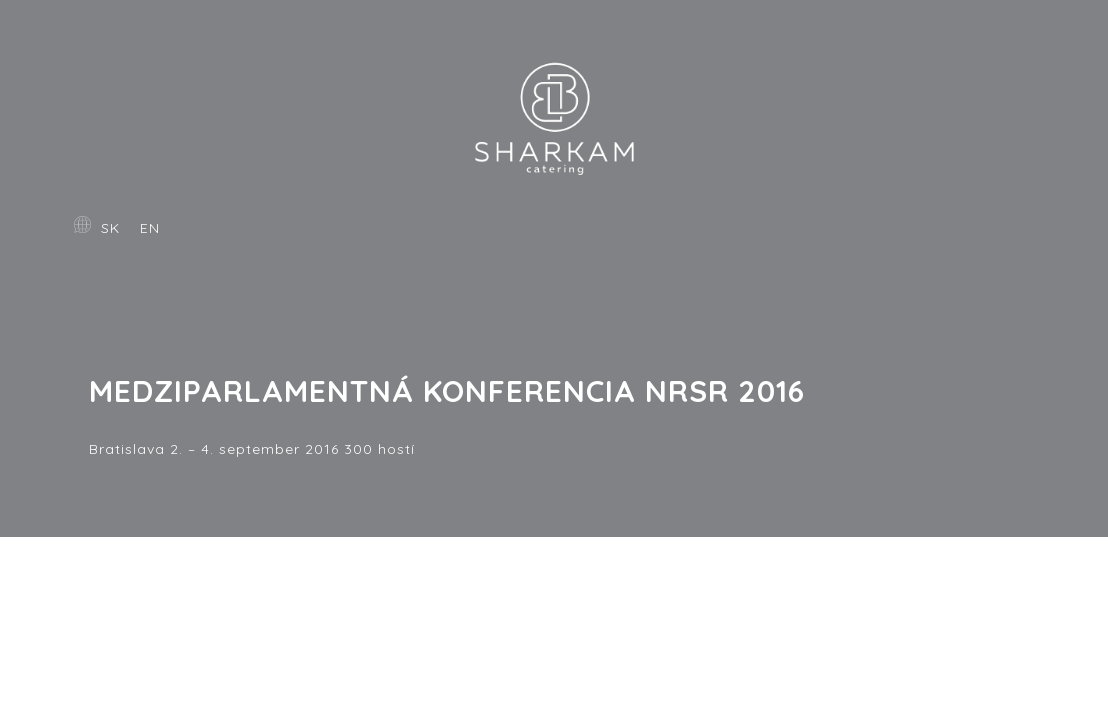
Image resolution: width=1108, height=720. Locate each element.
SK (110, 228)
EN (150, 228)
